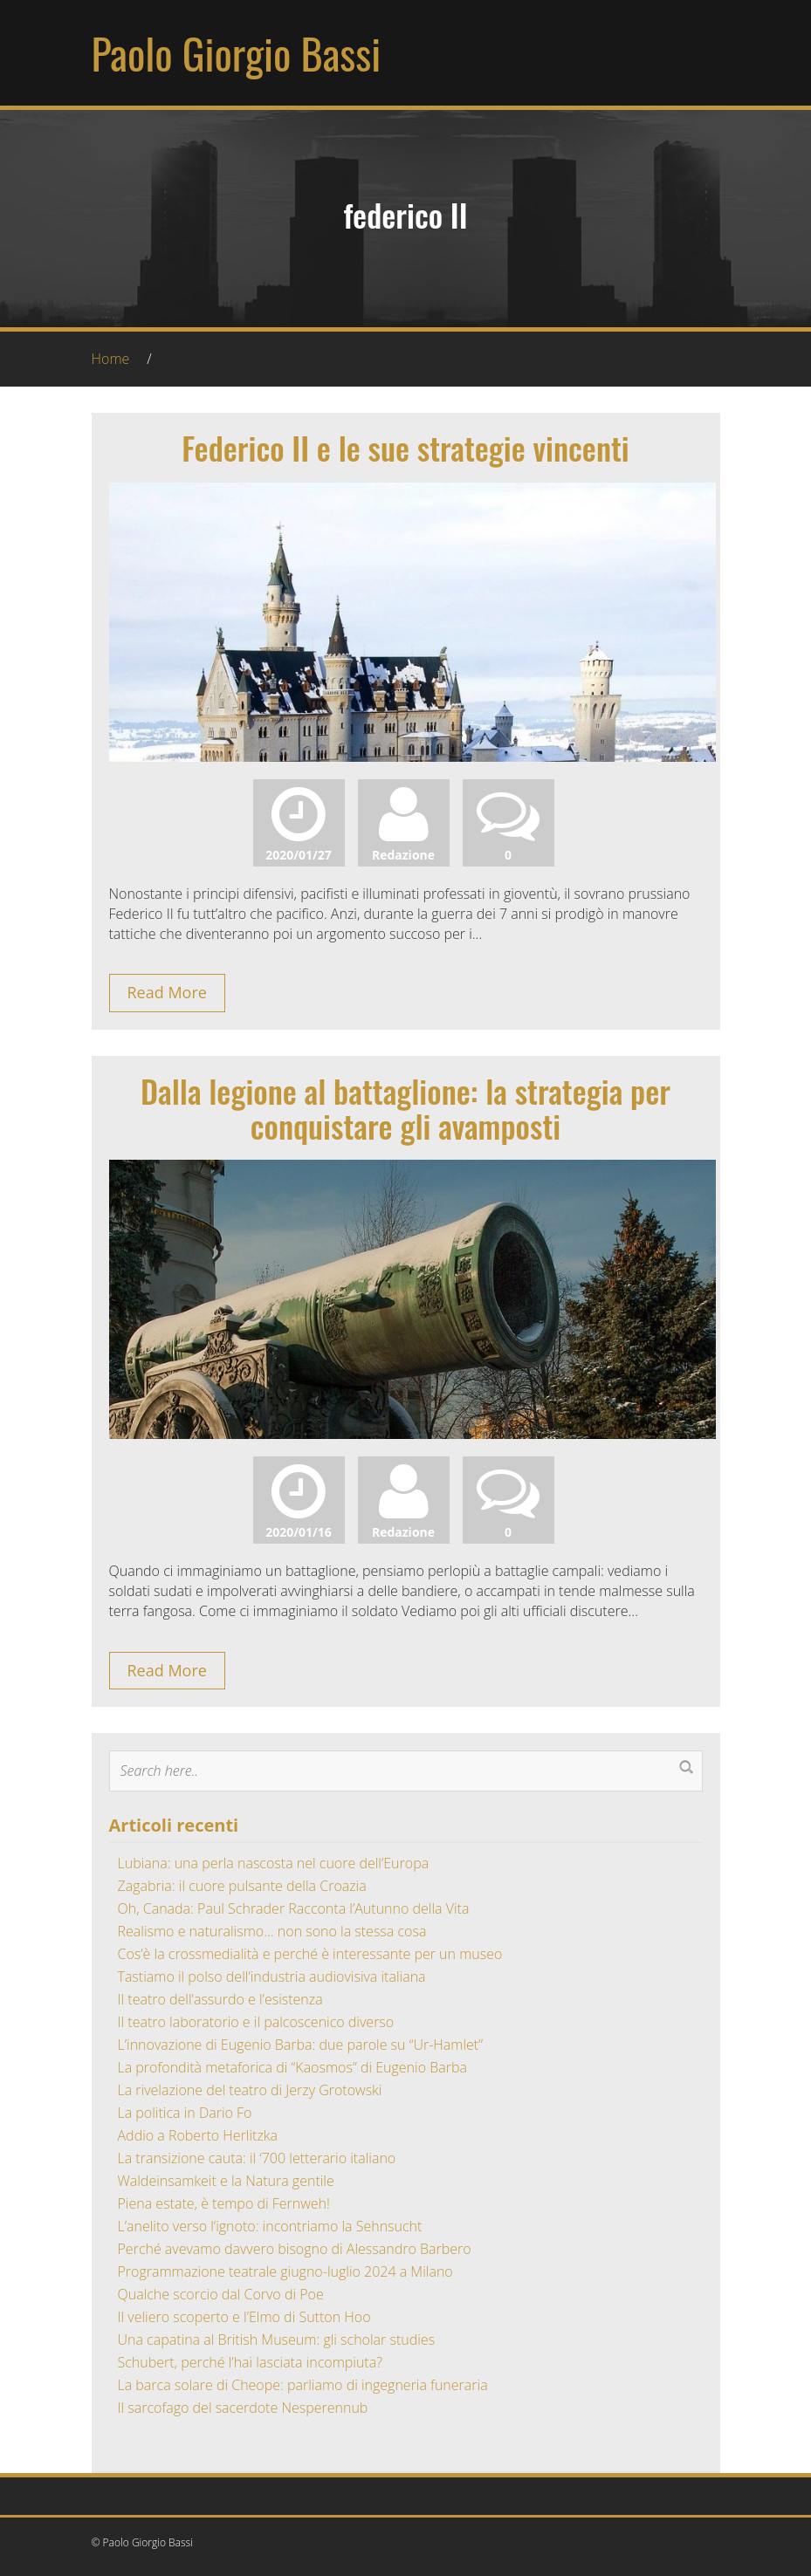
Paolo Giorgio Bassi (236, 53)
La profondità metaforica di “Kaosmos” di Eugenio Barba (292, 2067)
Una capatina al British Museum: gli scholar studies (277, 2339)
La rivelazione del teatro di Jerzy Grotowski (250, 2090)
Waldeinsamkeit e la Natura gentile (226, 2180)
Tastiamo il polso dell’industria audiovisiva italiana (272, 1976)
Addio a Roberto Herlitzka (198, 2135)
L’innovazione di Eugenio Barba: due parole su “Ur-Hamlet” (301, 2044)
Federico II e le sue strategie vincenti (405, 447)
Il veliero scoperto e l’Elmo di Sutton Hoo (244, 2316)
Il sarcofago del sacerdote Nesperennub (243, 2407)
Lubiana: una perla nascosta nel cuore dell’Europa (274, 1863)
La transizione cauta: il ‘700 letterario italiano (257, 2158)
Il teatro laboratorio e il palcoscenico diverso (256, 2021)
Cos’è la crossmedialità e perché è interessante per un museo (310, 1953)
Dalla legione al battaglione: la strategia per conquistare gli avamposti (405, 1107)
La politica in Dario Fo (185, 2112)
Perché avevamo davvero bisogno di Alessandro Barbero (294, 2248)
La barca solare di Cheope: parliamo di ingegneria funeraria (303, 2384)
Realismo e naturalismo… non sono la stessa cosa (272, 1931)
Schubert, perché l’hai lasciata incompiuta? (250, 2362)
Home (111, 358)
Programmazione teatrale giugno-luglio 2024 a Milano (285, 2271)
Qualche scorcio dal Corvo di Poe (221, 2294)
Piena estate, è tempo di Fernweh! (224, 2203)
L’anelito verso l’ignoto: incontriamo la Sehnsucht (270, 2226)
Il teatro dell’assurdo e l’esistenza (220, 1999)
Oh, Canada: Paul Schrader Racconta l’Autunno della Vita (294, 1908)
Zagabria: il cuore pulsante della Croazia (242, 1885)
